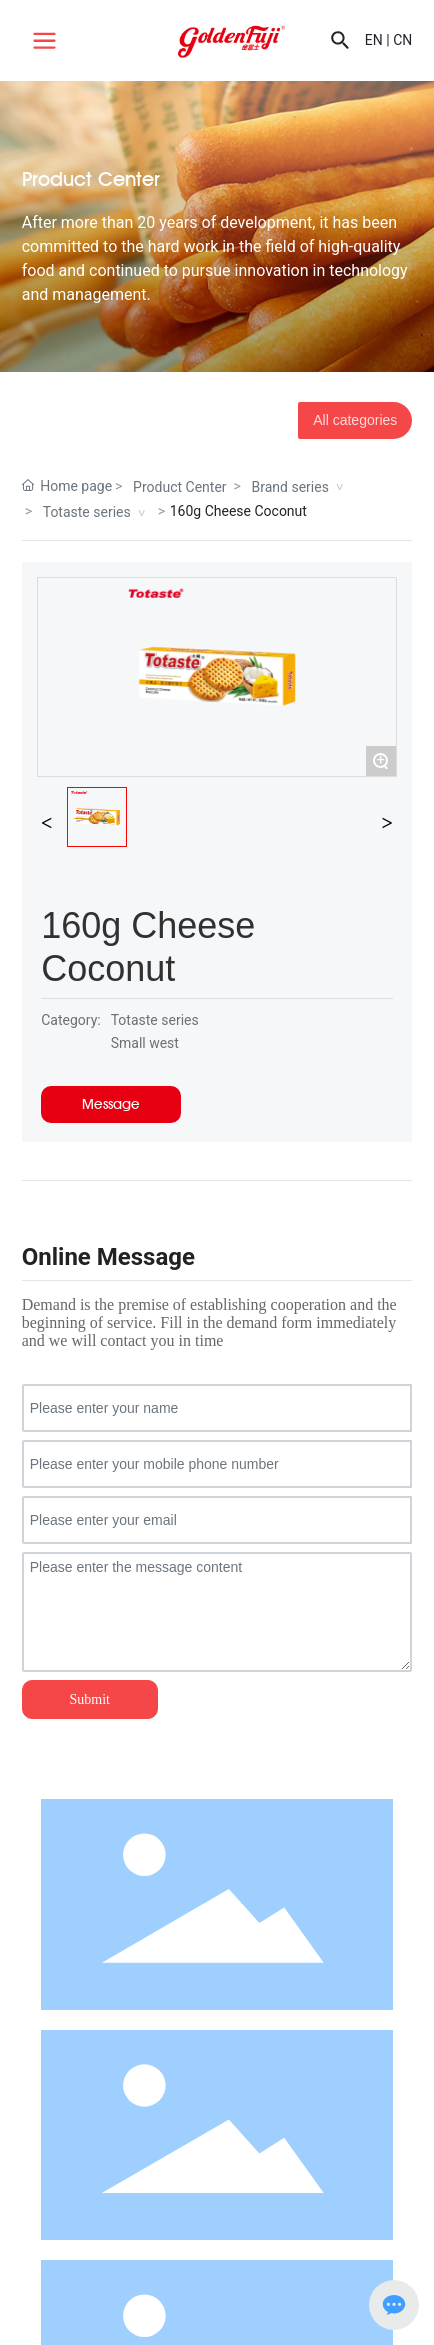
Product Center (179, 487)
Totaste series (87, 512)
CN (402, 40)
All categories (355, 420)
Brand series (290, 487)
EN (374, 40)
